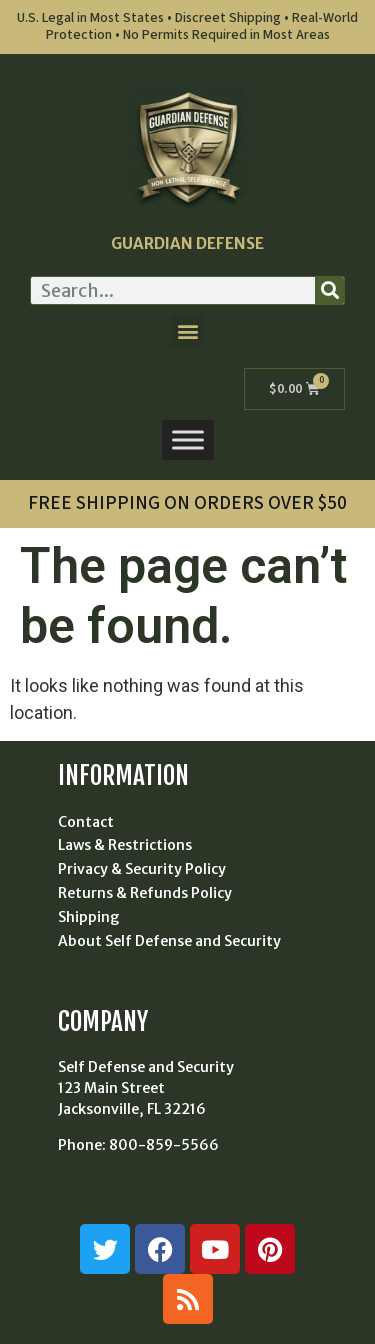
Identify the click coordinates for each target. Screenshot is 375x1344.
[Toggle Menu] (188, 440)
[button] (187, 331)
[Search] (329, 290)
